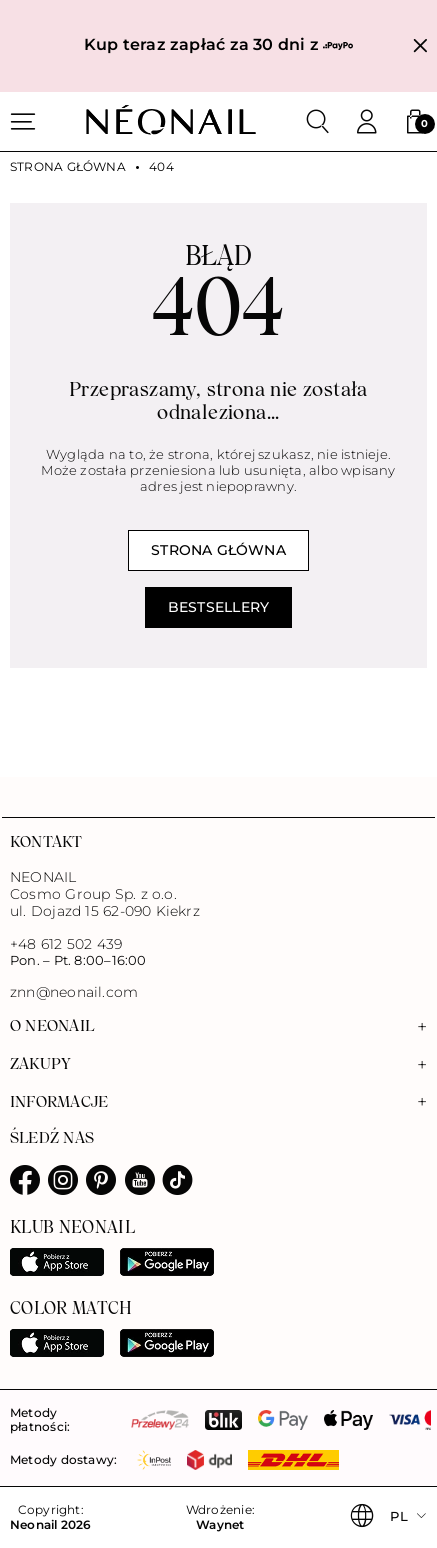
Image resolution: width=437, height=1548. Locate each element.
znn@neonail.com (74, 992)
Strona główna (68, 167)
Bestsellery (218, 607)
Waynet (220, 1525)
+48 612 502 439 (66, 944)
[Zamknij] (420, 46)
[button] (415, 122)
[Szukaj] (318, 122)
